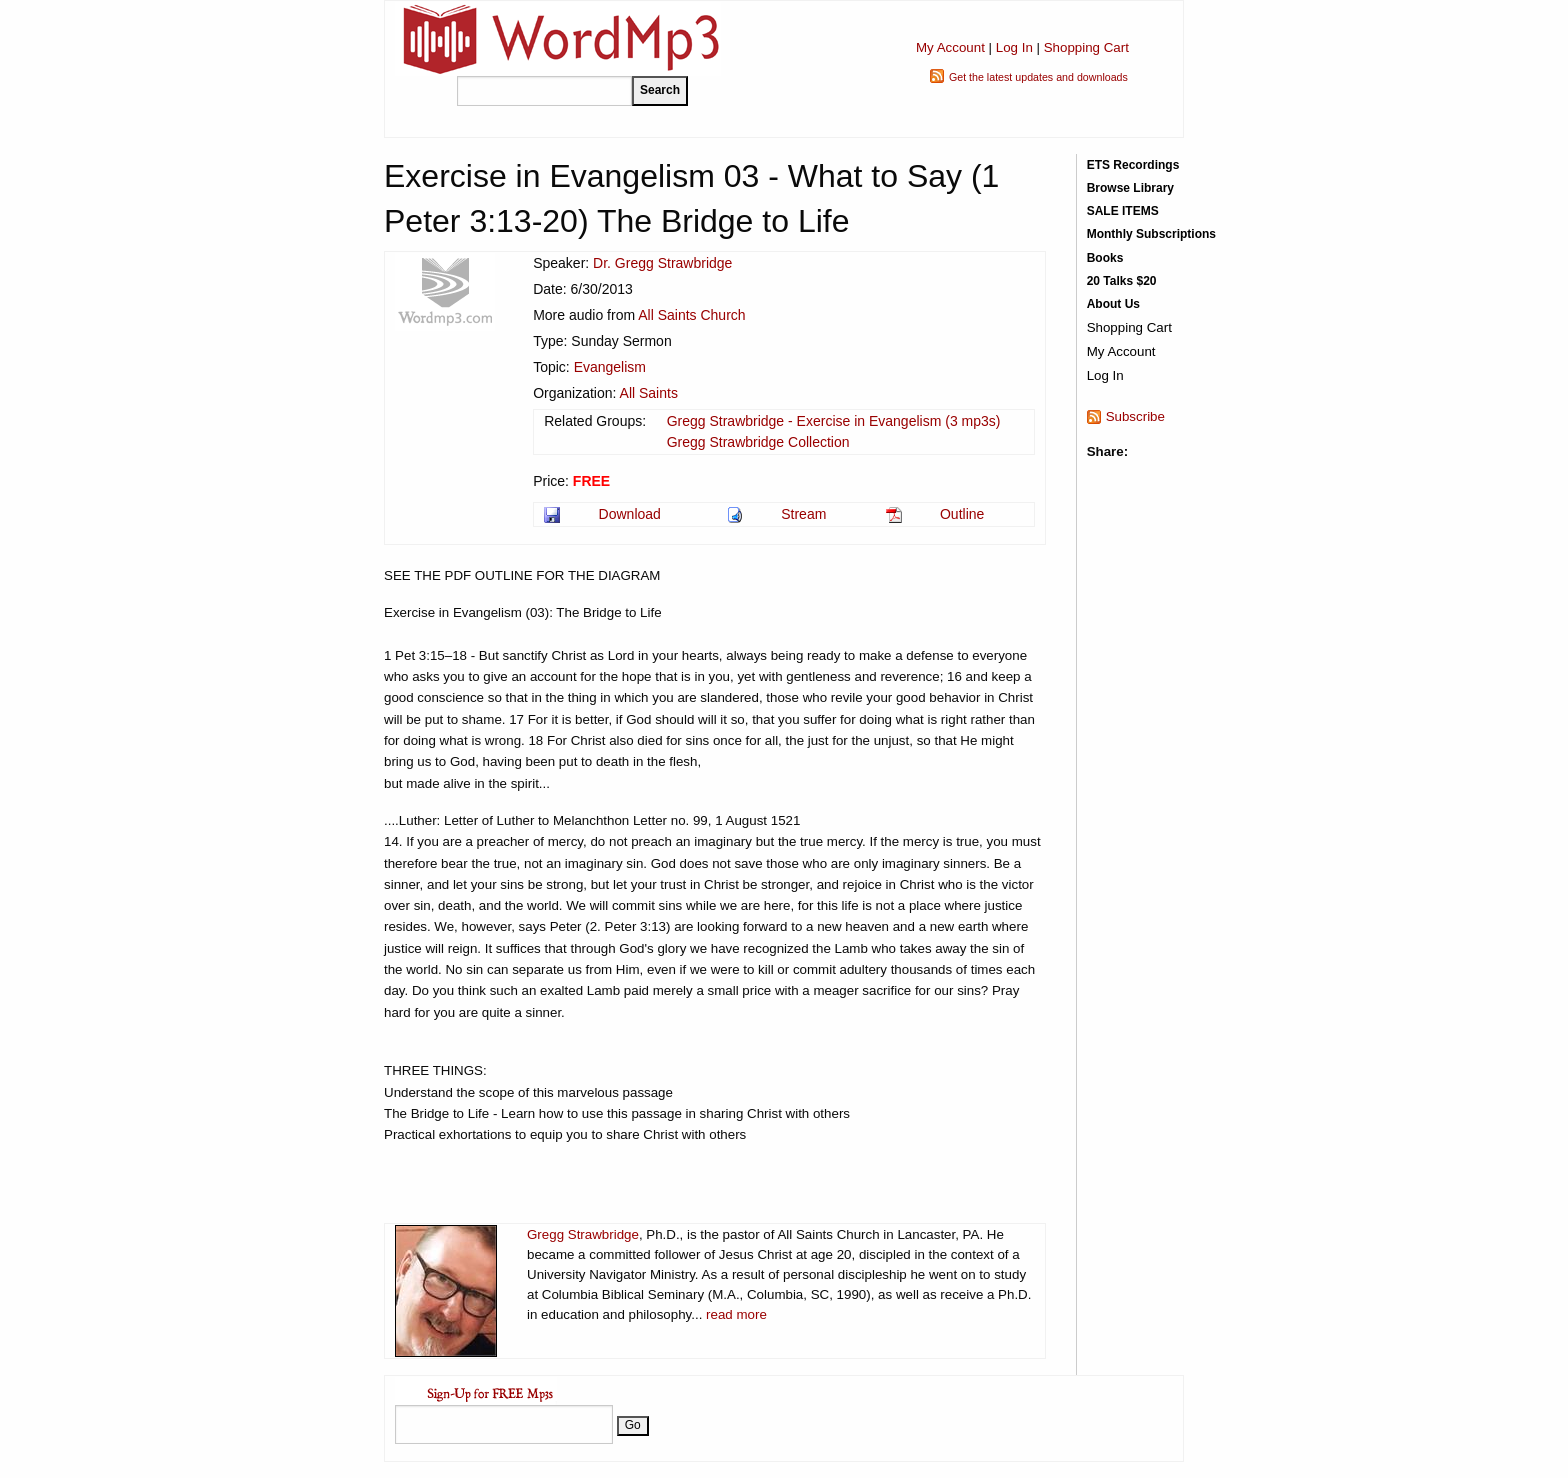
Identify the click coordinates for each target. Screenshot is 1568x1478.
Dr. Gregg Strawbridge (662, 263)
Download (630, 514)
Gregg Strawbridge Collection (758, 442)
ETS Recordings (1133, 165)
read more (736, 1314)
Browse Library (1130, 188)
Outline (962, 514)
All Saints (649, 393)
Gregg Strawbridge (583, 1234)
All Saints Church (691, 315)
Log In (1014, 47)
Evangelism (610, 367)
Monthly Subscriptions (1151, 234)
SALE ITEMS (1123, 211)
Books (1105, 258)
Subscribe (1135, 416)
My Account (950, 47)
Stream (803, 514)
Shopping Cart (1086, 47)
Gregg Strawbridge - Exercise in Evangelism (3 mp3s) (834, 421)
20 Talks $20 (1122, 281)
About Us (1113, 304)
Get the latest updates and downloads (1038, 77)
